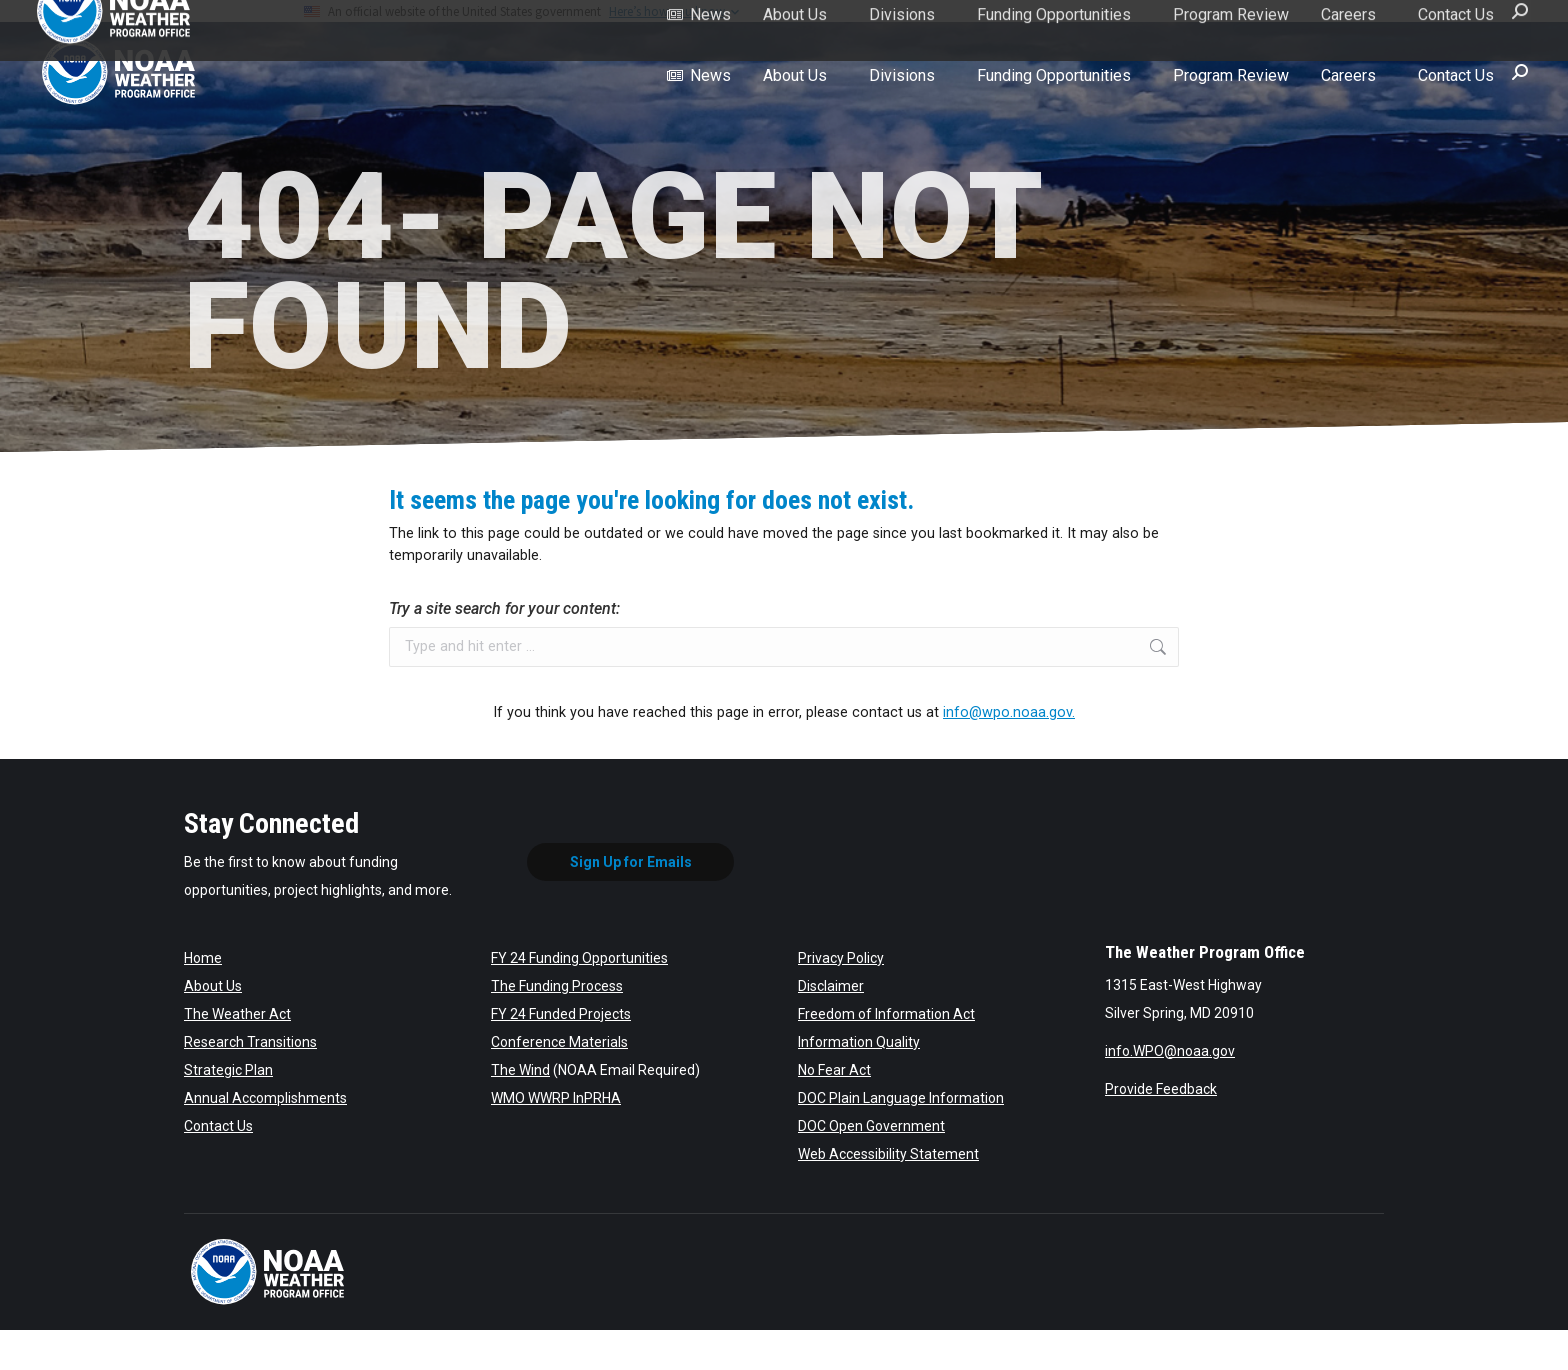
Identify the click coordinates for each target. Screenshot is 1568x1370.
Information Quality (859, 1042)
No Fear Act (834, 1070)
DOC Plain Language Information (901, 1098)
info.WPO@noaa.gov (1170, 1051)
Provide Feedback (1161, 1089)
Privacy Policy (841, 958)
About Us (213, 986)
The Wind (520, 1070)
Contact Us (218, 1126)
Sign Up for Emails (631, 862)
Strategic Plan (228, 1070)
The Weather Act (237, 1014)
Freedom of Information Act (886, 1014)
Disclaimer (831, 986)
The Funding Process (557, 986)
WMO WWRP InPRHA (556, 1098)
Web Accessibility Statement (888, 1154)
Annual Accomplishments (265, 1098)
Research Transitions (250, 1042)
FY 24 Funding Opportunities (579, 958)
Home (203, 958)
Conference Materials (559, 1042)
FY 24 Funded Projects (561, 1014)
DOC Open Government (871, 1126)
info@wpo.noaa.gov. (1009, 712)
